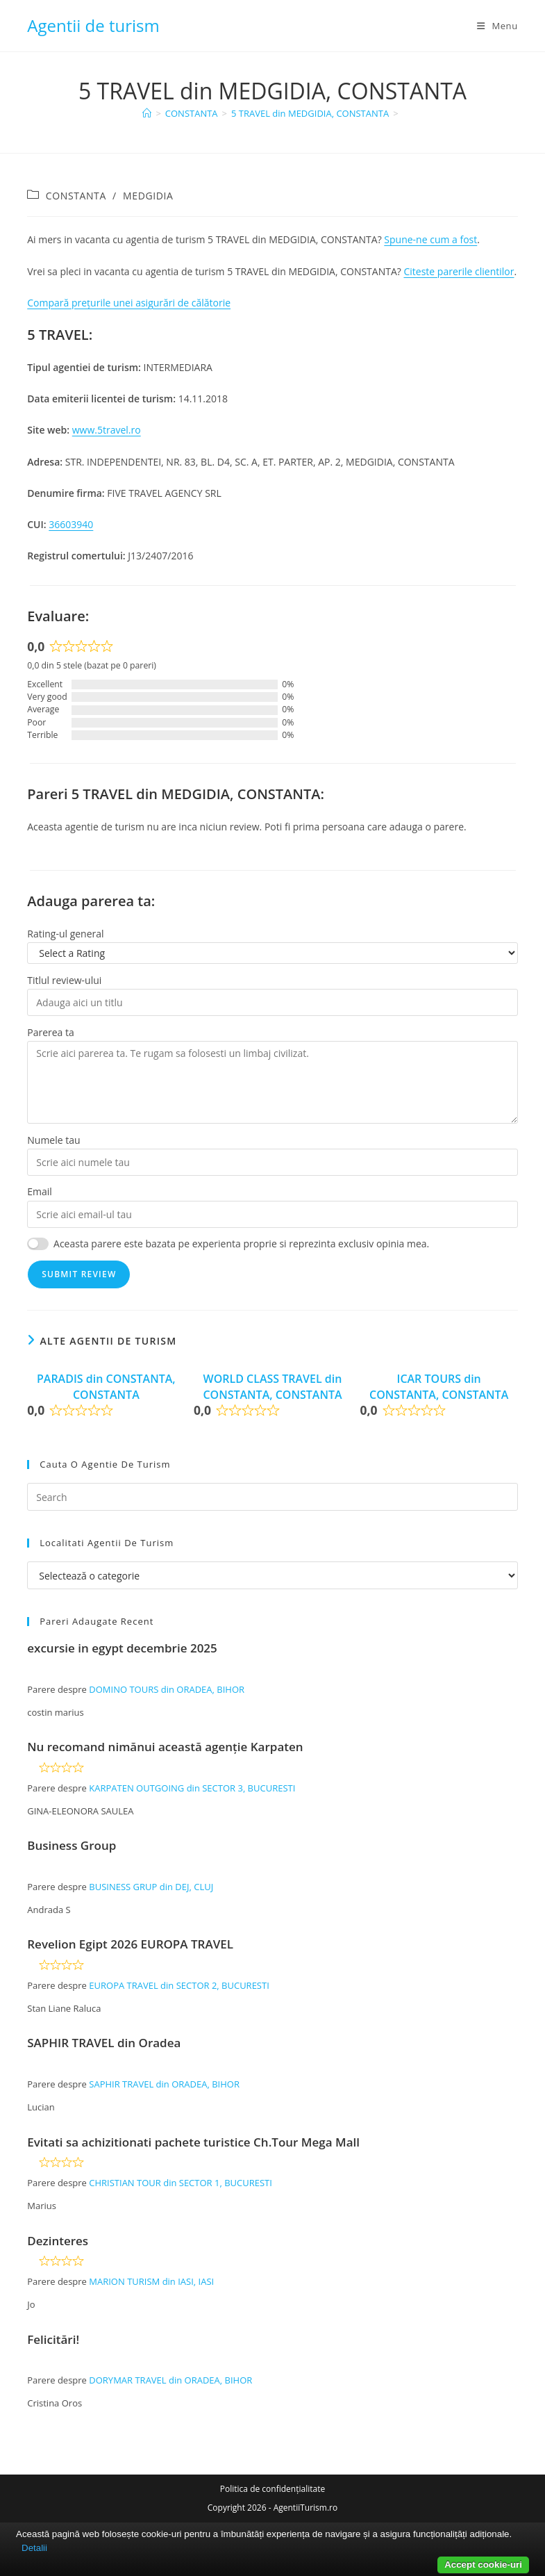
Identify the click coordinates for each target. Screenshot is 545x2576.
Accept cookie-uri (483, 2564)
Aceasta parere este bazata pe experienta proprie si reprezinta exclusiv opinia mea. (241, 1243)
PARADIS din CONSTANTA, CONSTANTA (106, 1386)
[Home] (146, 113)
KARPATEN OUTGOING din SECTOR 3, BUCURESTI (192, 1788)
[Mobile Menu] (497, 25)
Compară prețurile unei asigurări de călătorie (128, 302)
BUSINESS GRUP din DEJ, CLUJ (151, 1886)
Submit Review (79, 1274)
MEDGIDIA (148, 195)
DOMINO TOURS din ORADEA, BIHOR (166, 1689)
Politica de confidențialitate (272, 2489)
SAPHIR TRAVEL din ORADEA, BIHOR (164, 2084)
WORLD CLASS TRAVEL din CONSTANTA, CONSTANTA (272, 1386)
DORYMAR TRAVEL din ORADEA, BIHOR (170, 2380)
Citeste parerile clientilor (458, 271)
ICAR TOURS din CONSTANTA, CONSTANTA (438, 1386)
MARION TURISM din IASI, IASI (151, 2281)
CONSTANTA (76, 195)
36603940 (71, 524)
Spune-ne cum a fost (430, 239)
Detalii (34, 2548)
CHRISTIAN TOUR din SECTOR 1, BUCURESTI (180, 2182)
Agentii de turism (93, 25)
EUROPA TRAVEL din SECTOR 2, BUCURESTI (179, 1985)
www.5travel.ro (106, 429)
